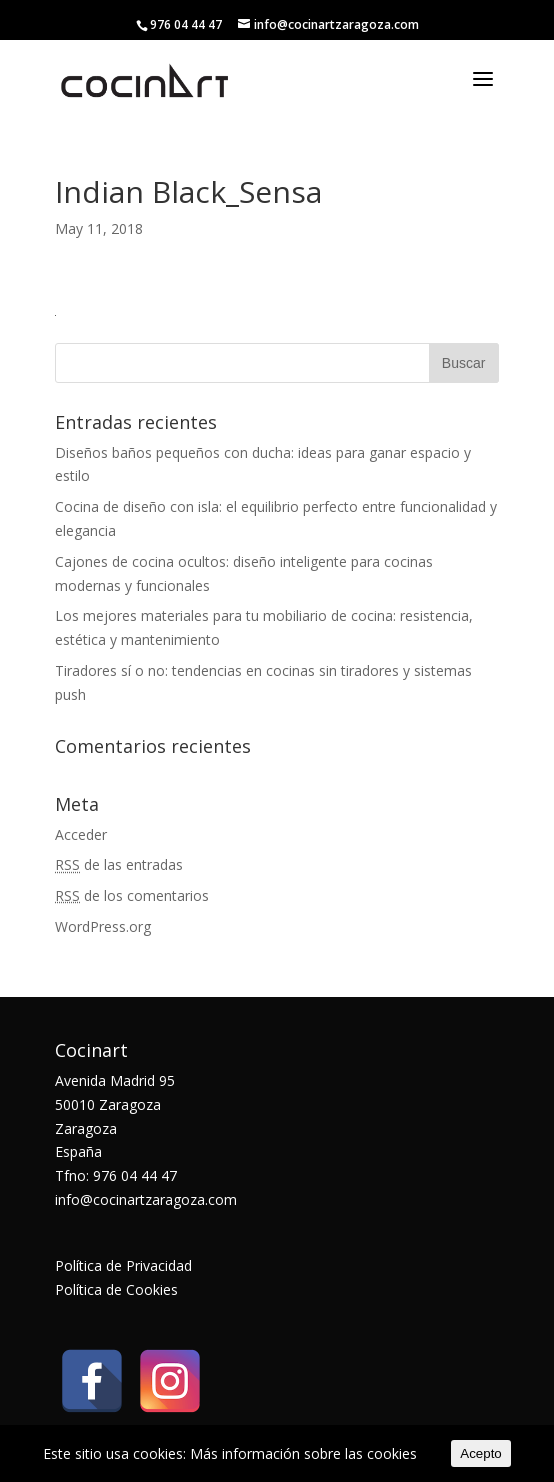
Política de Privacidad (123, 1265)
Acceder (81, 834)
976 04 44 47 (186, 24)
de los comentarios (132, 895)
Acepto (481, 1453)
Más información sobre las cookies (303, 1453)
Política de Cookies (116, 1289)
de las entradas (119, 864)
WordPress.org (103, 926)
